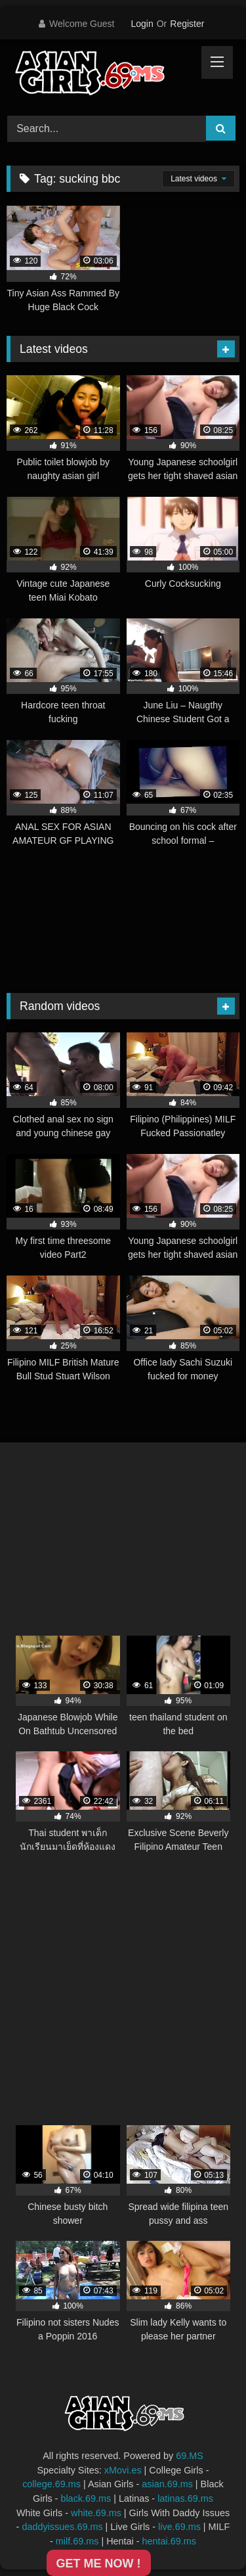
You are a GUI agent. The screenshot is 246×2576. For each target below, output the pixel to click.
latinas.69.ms (185, 2498)
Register (187, 23)
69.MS (189, 2455)
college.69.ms (51, 2484)
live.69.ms (179, 2526)
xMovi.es (123, 2470)
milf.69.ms (77, 2541)
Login (142, 23)
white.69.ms (96, 2513)
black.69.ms (85, 2498)
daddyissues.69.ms (62, 2526)
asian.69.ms (167, 2484)
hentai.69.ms (169, 2541)
